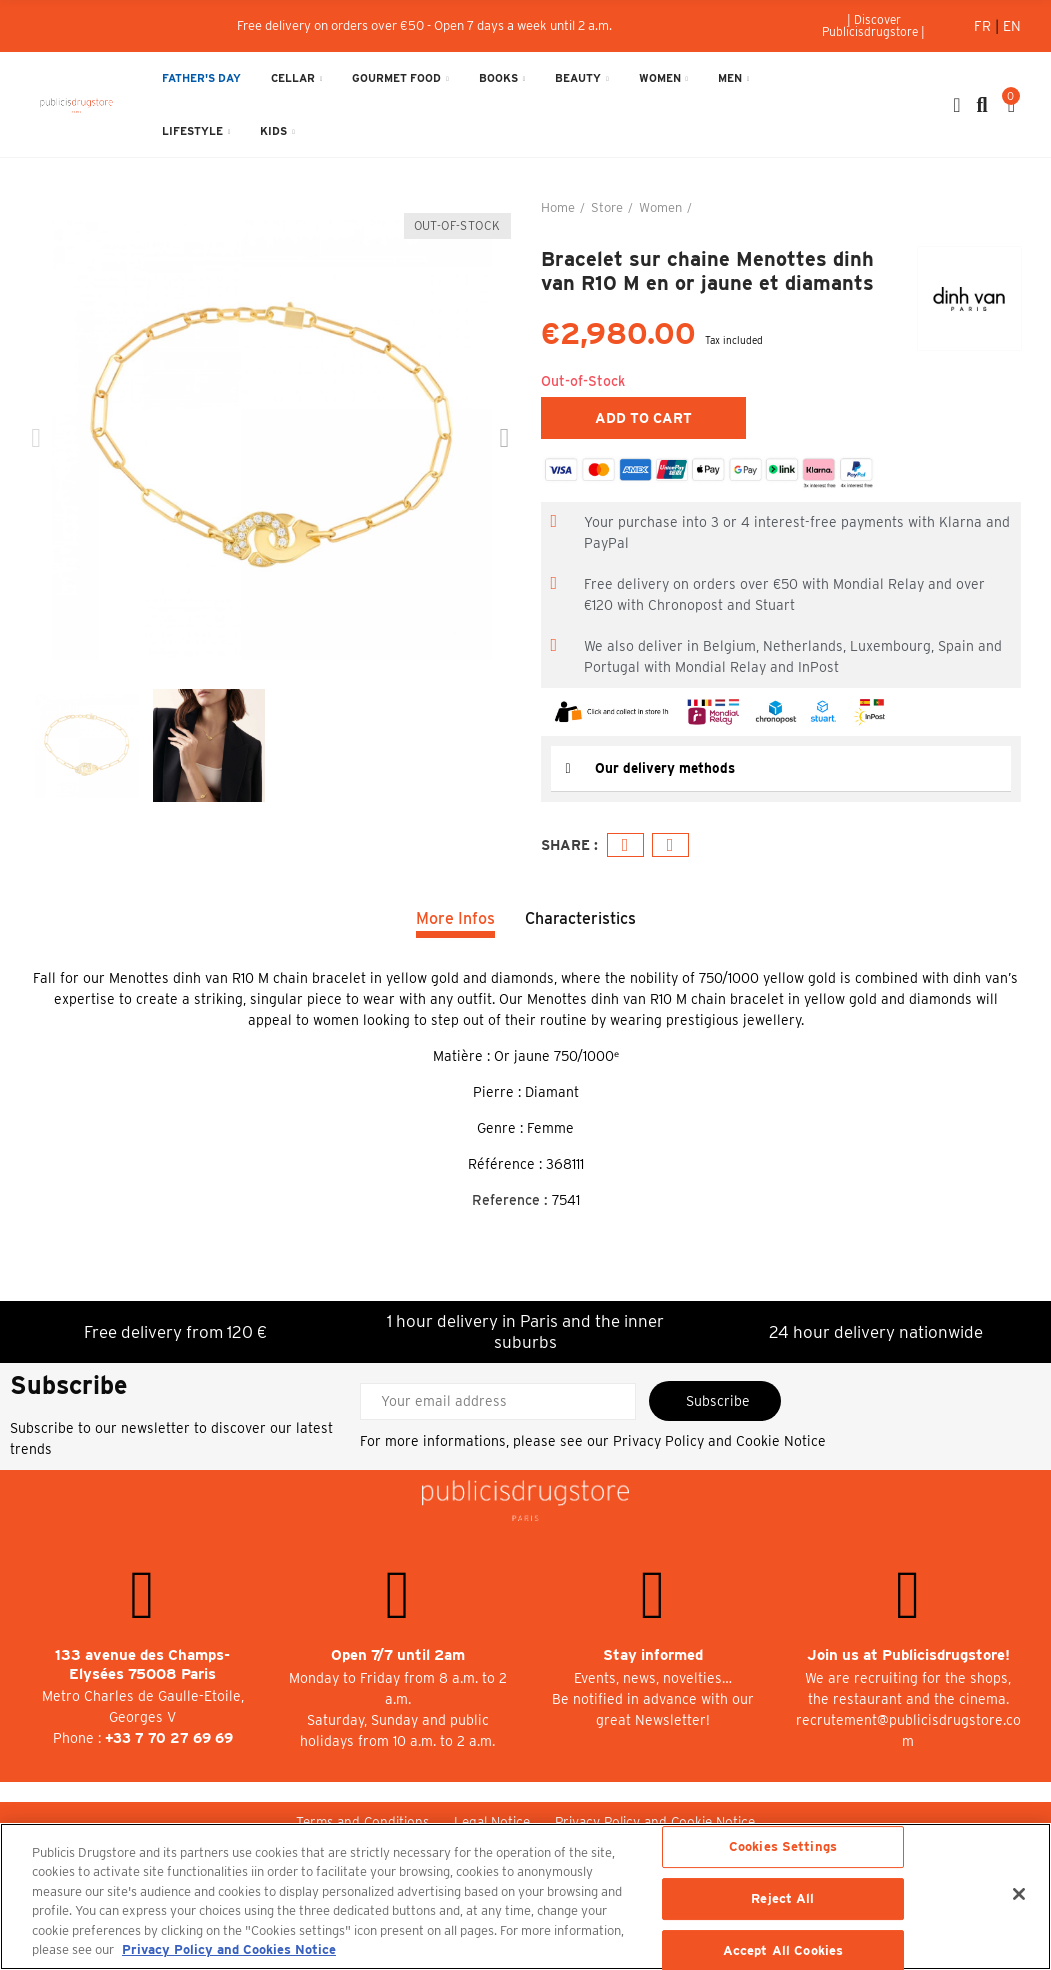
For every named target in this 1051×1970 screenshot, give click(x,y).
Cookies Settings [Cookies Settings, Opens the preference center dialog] (783, 1847)
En (1012, 26)
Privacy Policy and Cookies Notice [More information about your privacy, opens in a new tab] (229, 1949)
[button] (874, 26)
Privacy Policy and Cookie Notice (719, 1441)
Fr (984, 26)
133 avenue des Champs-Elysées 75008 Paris (142, 1663)
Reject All (782, 1898)
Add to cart (643, 418)
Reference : (510, 1199)
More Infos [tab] (455, 917)
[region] (525, 1896)
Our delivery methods (667, 768)
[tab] (781, 768)
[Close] (1019, 1894)
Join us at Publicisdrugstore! (908, 1654)
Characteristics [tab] (580, 917)
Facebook (625, 844)
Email (670, 844)
